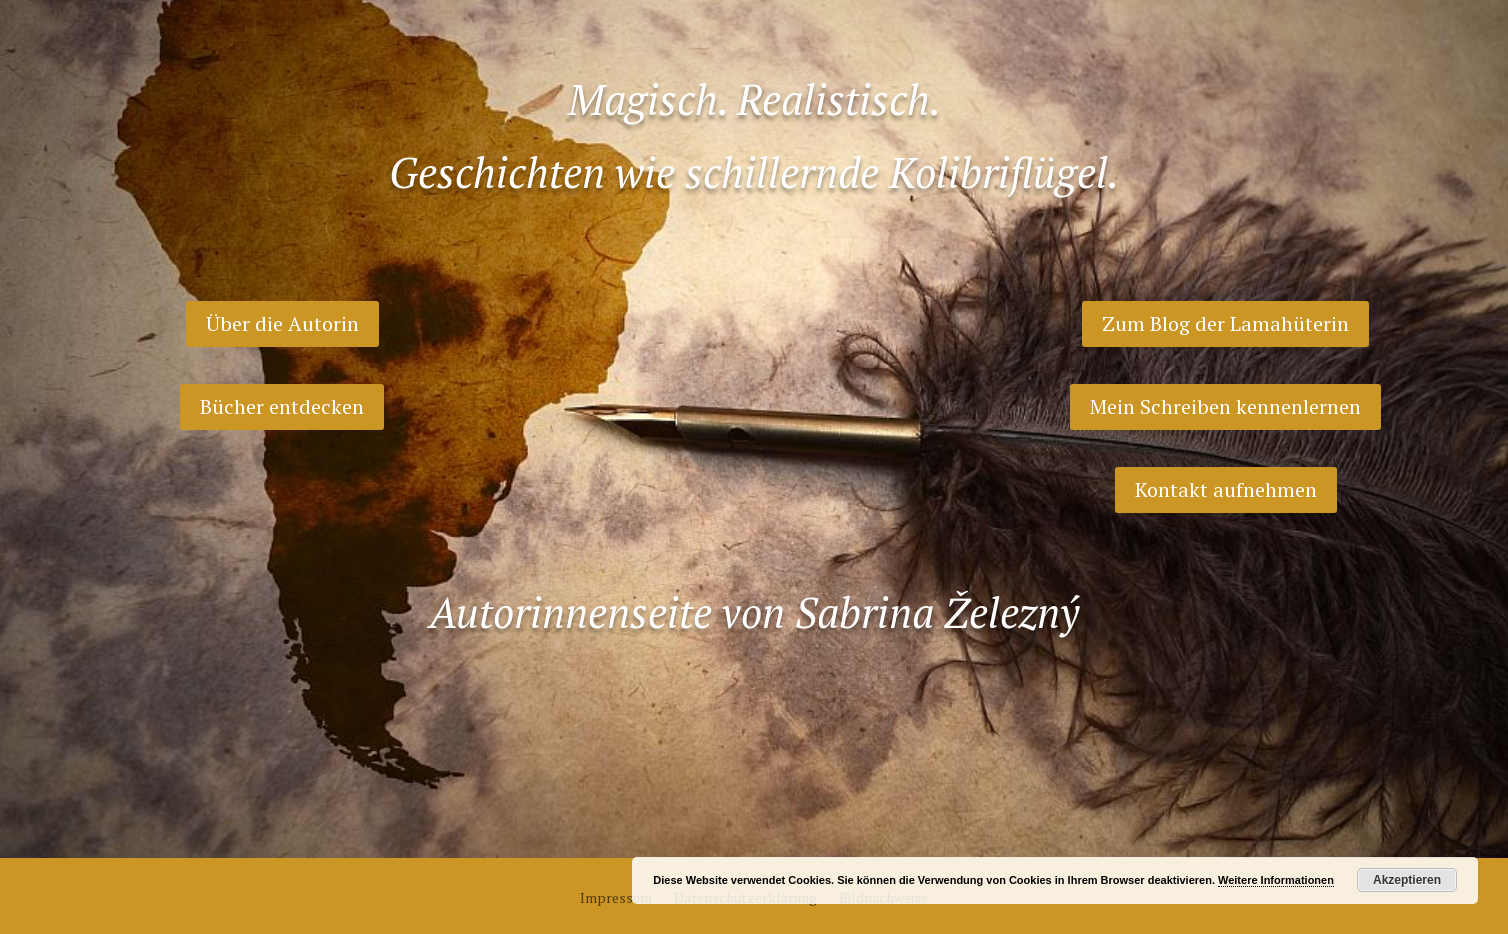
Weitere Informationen (1276, 880)
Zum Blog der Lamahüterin (1225, 323)
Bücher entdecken (282, 406)
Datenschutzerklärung (745, 899)
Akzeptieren (1407, 880)
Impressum (616, 899)
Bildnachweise (883, 899)
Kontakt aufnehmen (1226, 489)
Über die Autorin (282, 323)
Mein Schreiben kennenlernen (1225, 406)
